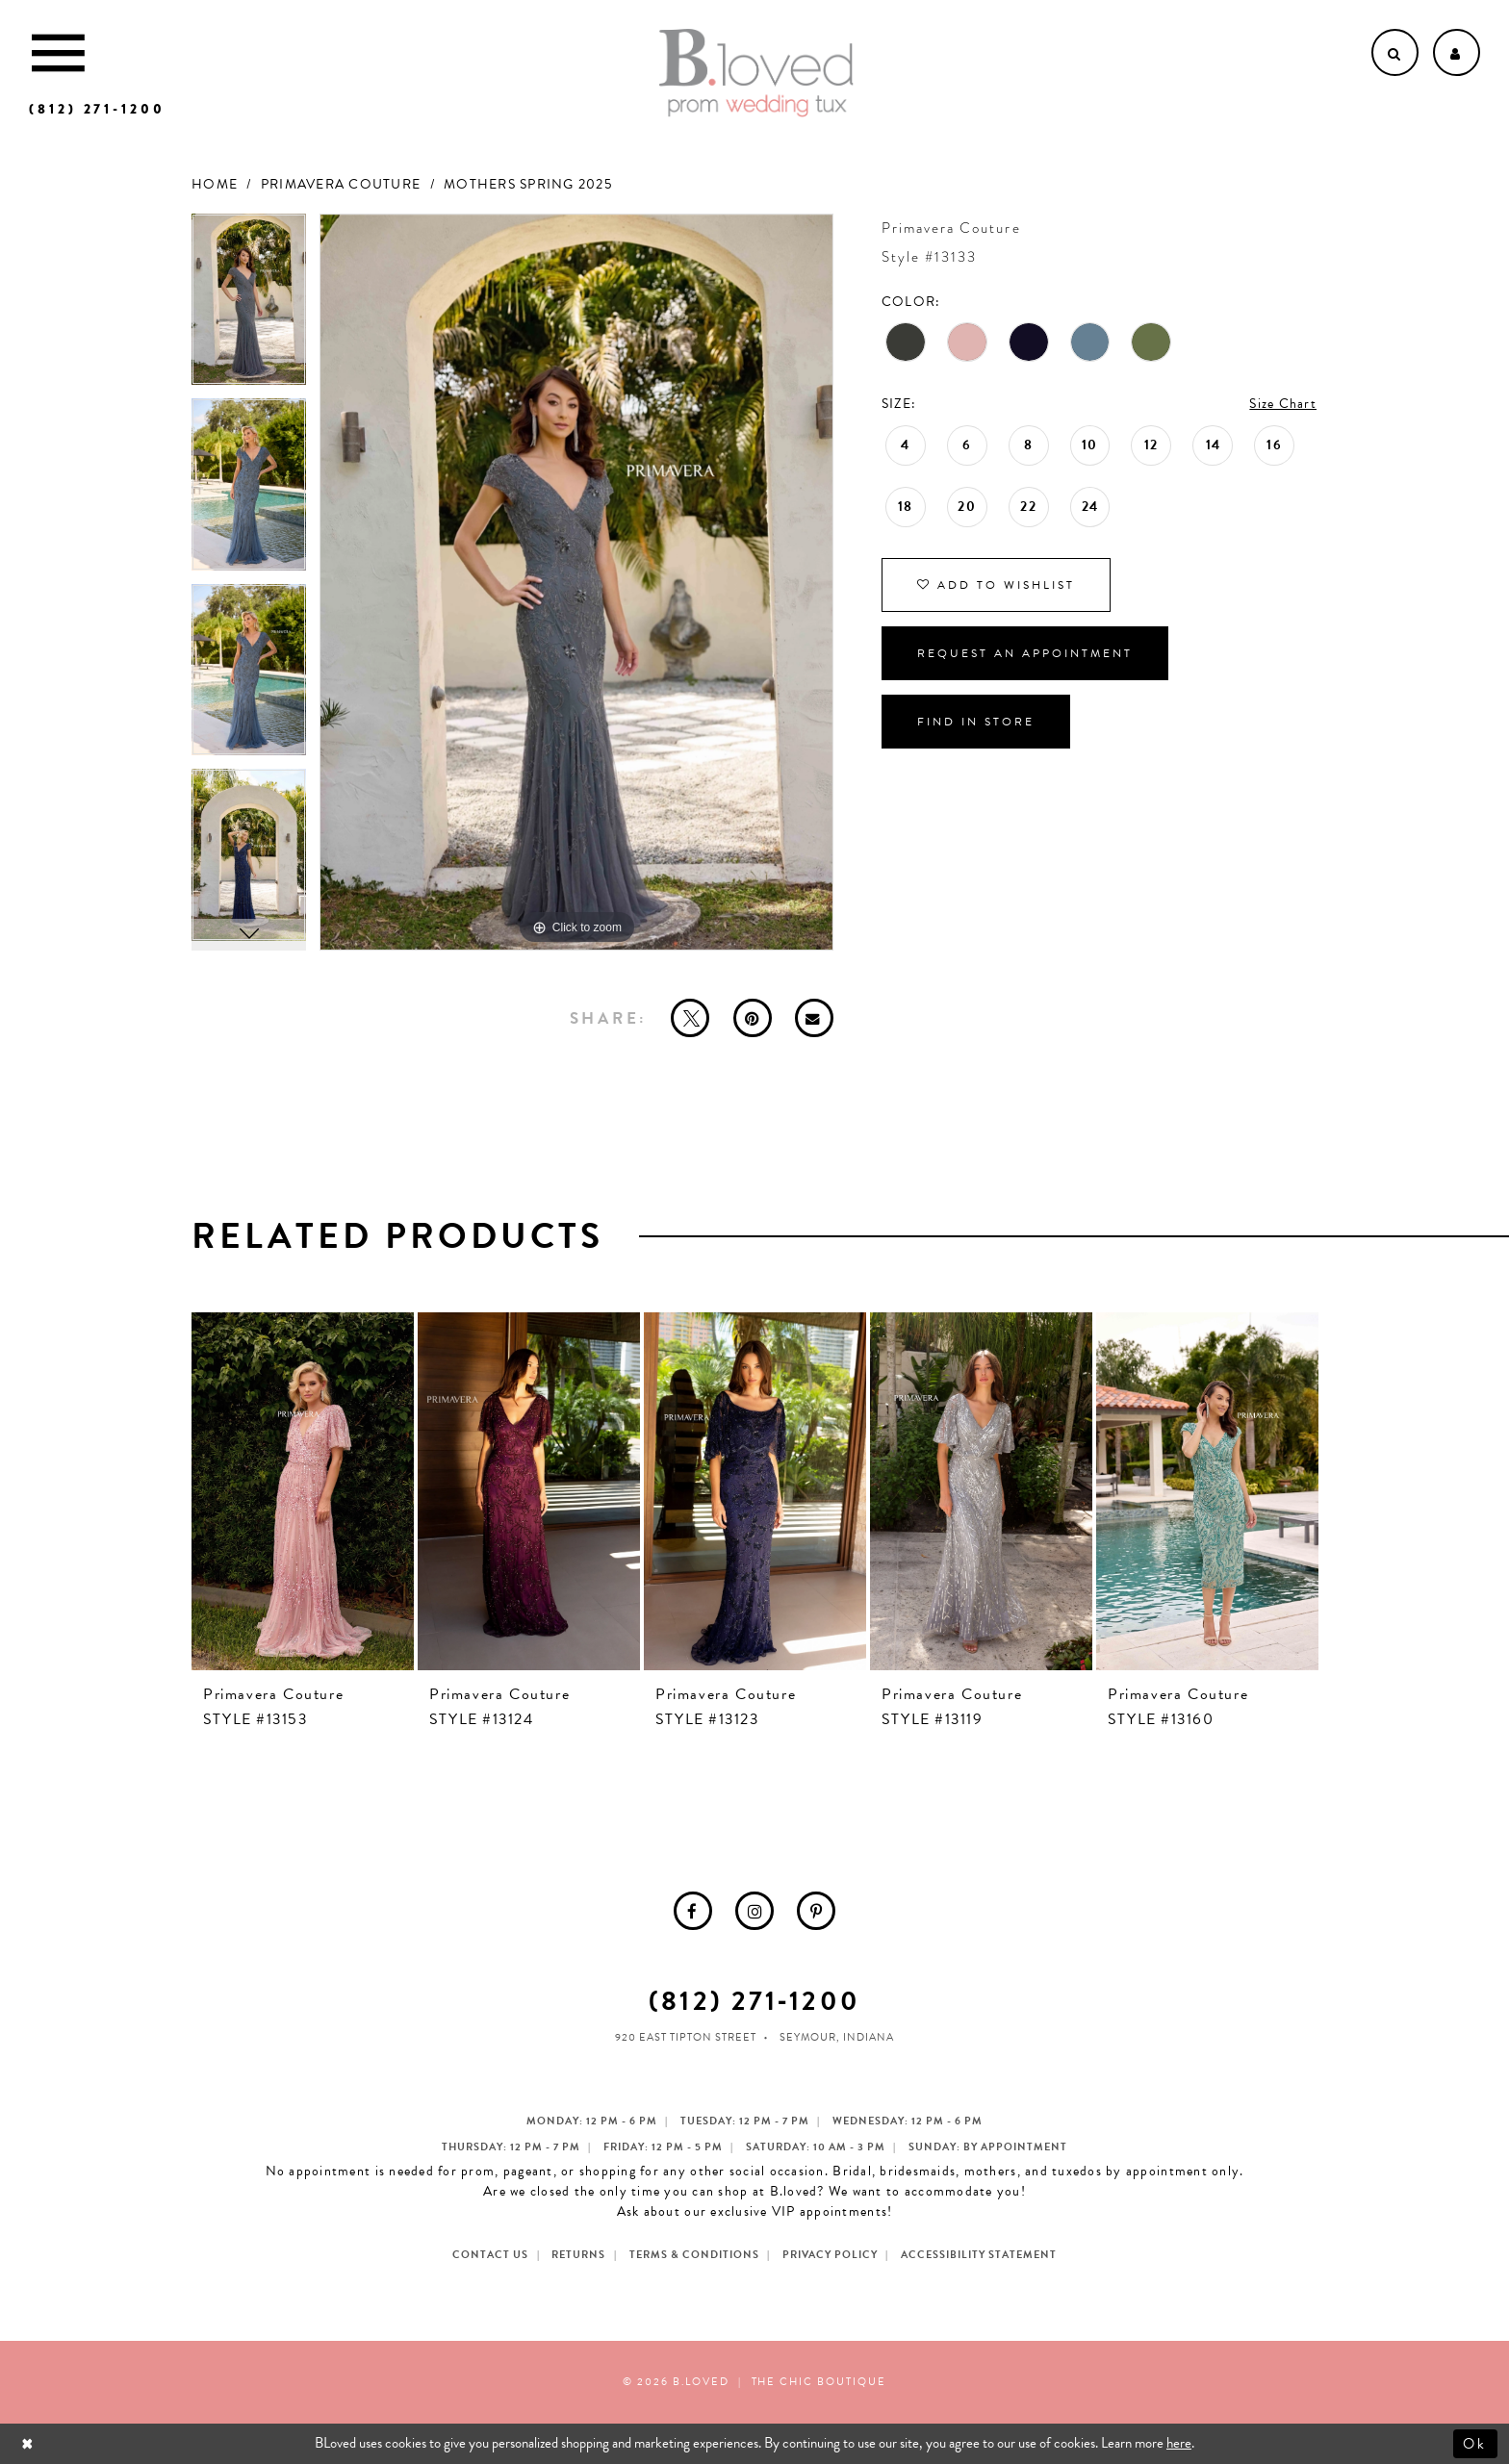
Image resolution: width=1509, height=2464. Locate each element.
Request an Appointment (1025, 653)
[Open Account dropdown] (1456, 52)
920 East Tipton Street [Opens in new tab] (685, 2037)
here (1178, 2442)
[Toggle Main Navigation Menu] (58, 52)
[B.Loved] (756, 73)
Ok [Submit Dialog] (1476, 2442)
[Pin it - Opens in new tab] (752, 1018)
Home (215, 184)
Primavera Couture (341, 184)
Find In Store (976, 721)
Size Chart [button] (1283, 404)
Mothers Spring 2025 (528, 184)
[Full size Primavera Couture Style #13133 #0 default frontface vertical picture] (576, 583)
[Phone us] (97, 109)
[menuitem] (693, 1911)
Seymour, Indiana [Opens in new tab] (837, 2037)
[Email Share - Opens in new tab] (814, 1018)
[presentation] (303, 1491)
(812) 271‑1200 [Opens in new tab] (754, 2000)
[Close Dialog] (29, 2443)
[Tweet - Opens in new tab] (690, 1018)
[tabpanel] (249, 306)
